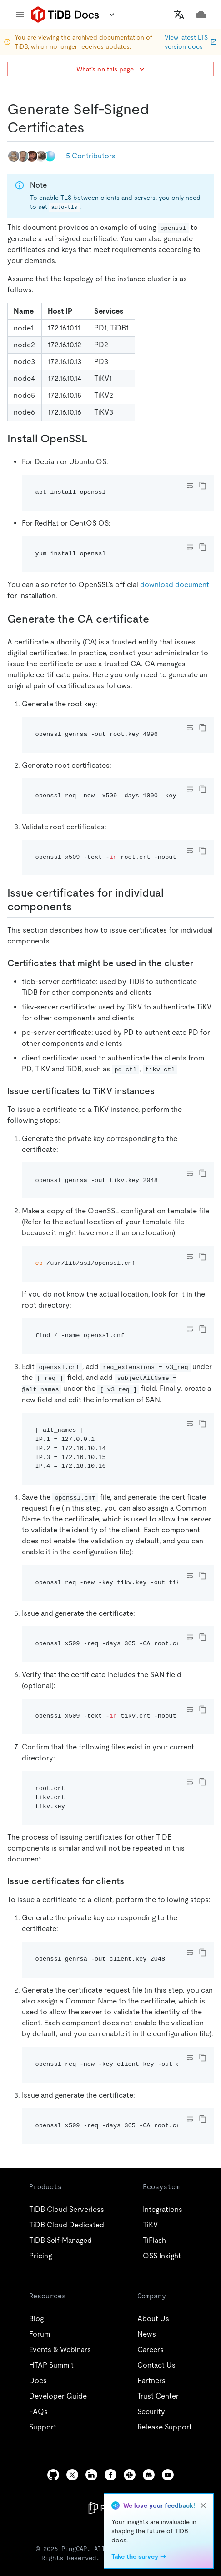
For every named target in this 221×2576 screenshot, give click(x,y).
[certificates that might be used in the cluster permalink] (200, 963)
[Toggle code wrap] (190, 485)
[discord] (148, 2474)
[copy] (202, 485)
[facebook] (110, 2474)
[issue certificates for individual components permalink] (79, 906)
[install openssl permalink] (95, 438)
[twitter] (72, 2474)
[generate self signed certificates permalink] (91, 127)
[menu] (20, 14)
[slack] (129, 2474)
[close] (203, 2505)
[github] (53, 2474)
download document (174, 584)
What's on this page (111, 69)
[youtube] (167, 2474)
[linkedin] (91, 2474)
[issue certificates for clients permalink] (131, 1881)
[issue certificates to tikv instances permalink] (161, 1090)
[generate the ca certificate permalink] (156, 619)
